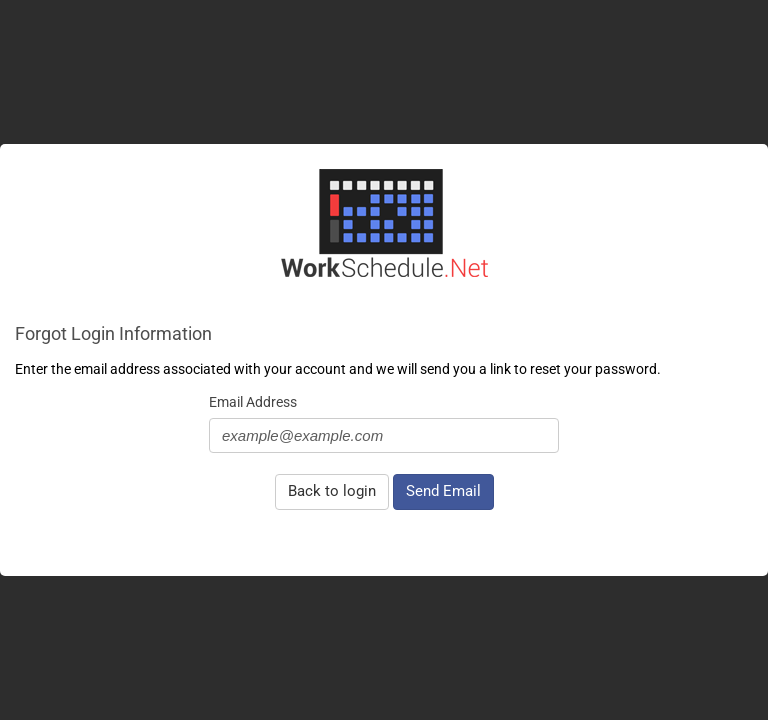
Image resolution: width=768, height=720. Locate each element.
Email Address (253, 402)
